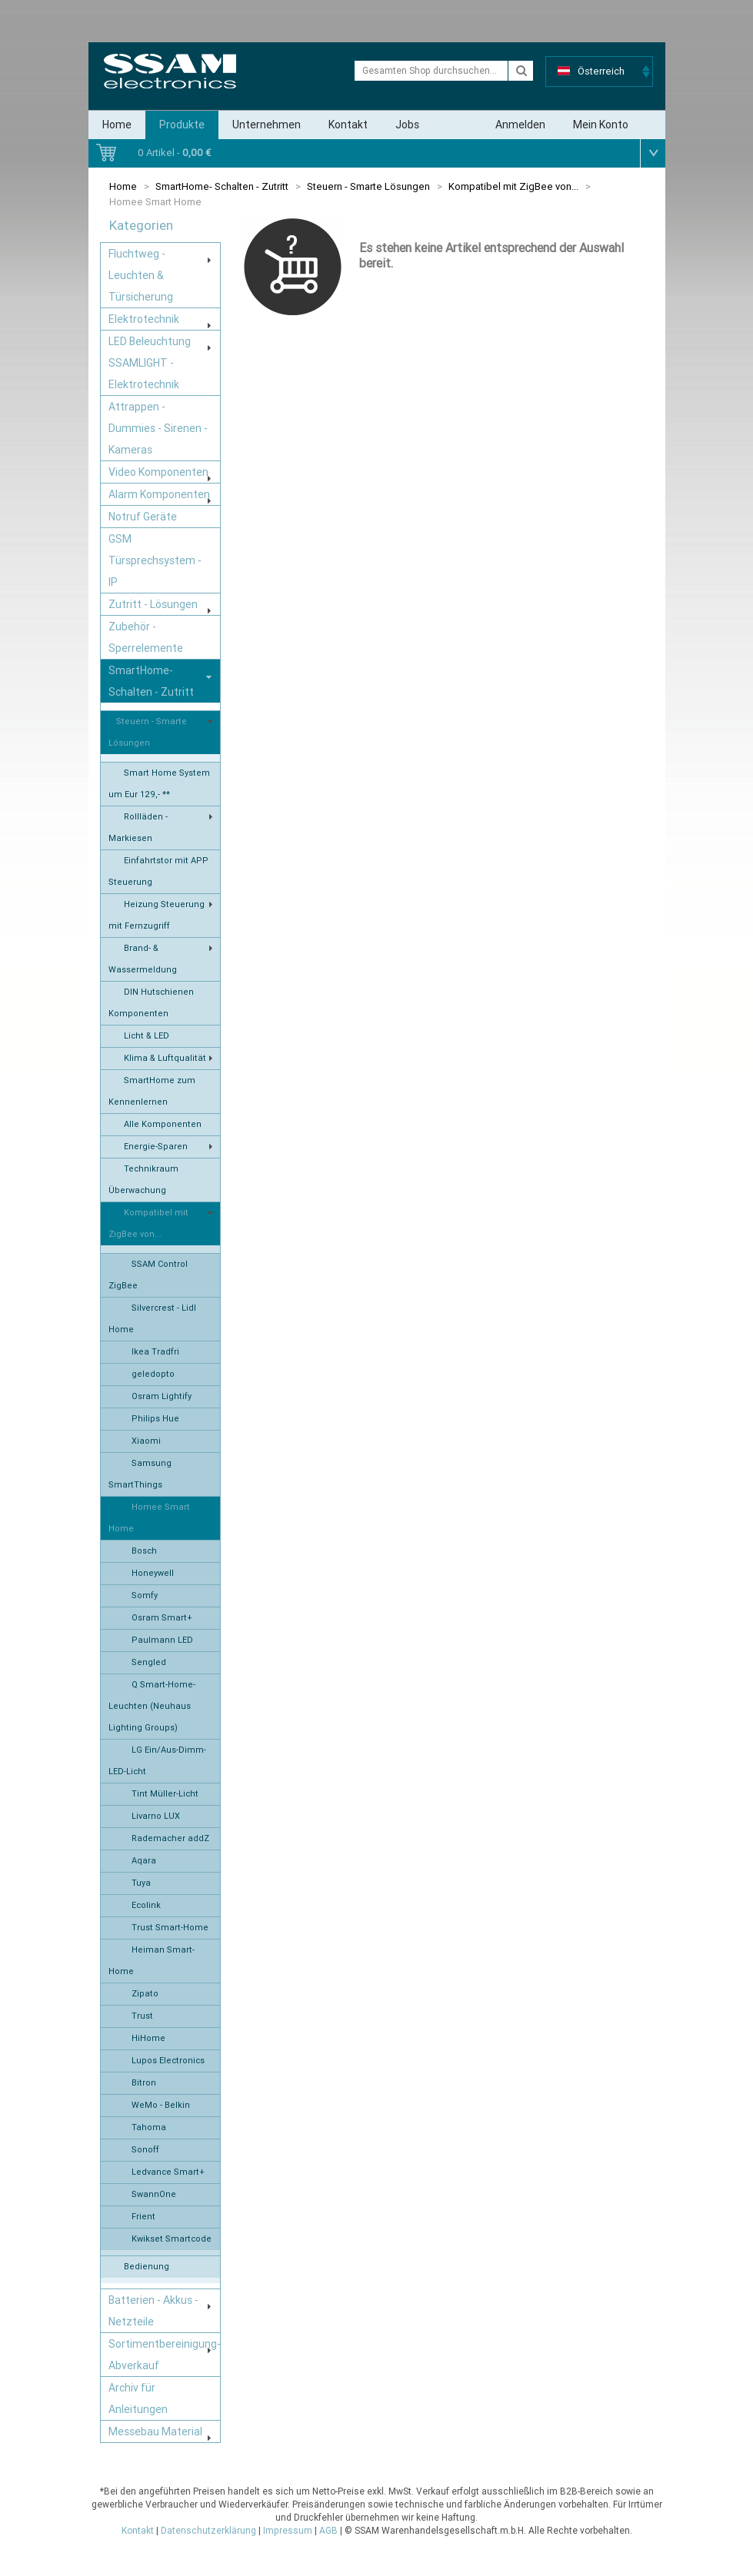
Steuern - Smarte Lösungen (368, 186)
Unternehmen (266, 124)
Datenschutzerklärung (208, 2530)
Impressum (287, 2530)
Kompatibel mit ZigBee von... (513, 186)
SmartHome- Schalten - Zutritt (221, 186)
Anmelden (520, 124)
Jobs (407, 124)
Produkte (182, 124)
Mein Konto (600, 124)
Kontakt (348, 124)
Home (117, 124)
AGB (328, 2530)
